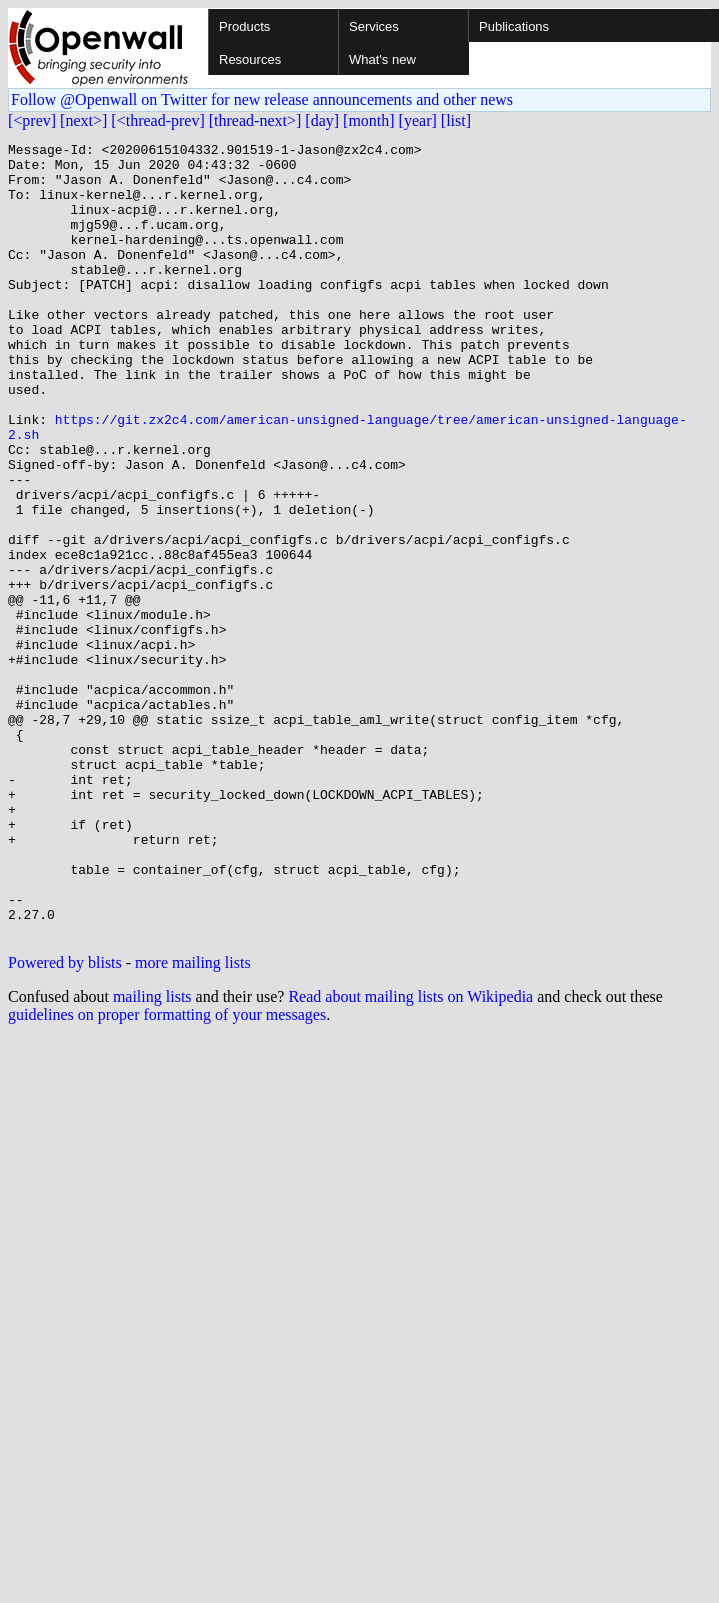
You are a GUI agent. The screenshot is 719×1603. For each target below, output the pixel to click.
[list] (456, 120)
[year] (418, 120)
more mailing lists (193, 1121)
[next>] (83, 120)
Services (374, 26)
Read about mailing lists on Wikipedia (410, 1155)
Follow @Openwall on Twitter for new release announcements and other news (262, 99)
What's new (382, 59)
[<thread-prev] (157, 120)
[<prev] (32, 120)
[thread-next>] (255, 120)
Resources (250, 59)
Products (244, 26)
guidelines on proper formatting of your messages (167, 1173)
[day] (322, 120)
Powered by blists (65, 1121)
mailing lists (152, 1155)
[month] (369, 120)
